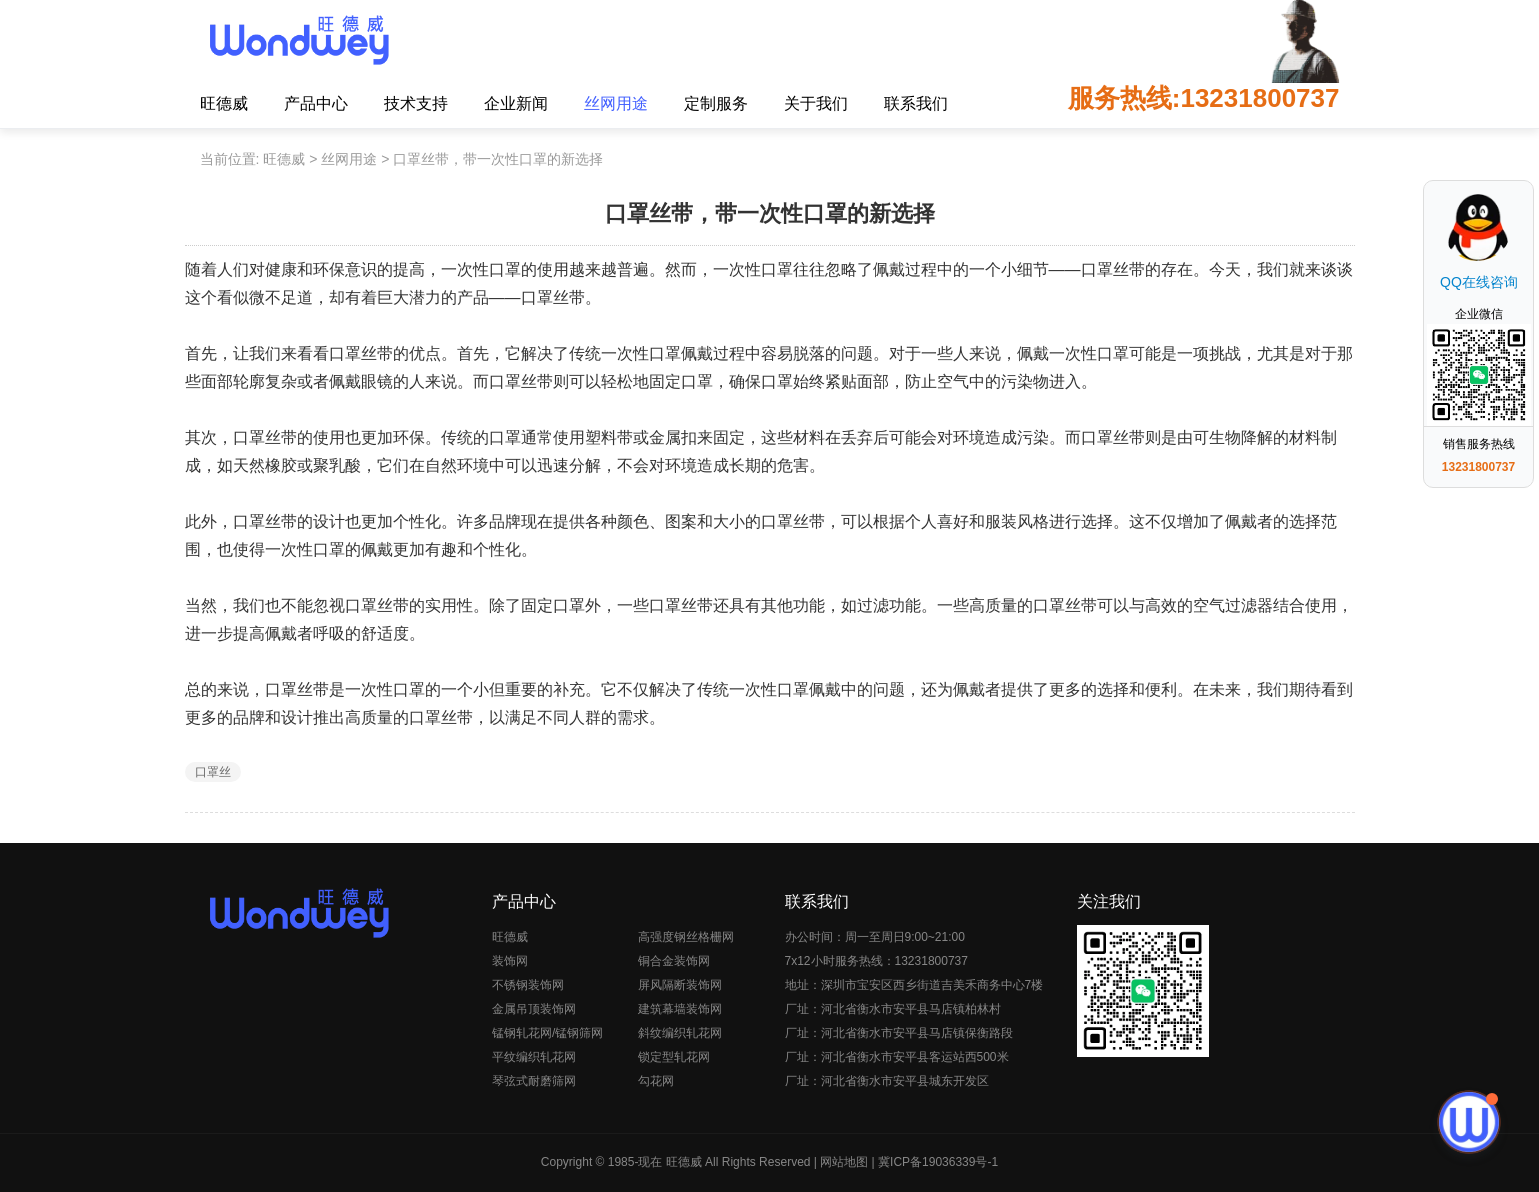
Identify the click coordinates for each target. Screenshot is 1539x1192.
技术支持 (416, 103)
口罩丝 (213, 772)
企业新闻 (516, 103)
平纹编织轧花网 (534, 1057)
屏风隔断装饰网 (680, 985)
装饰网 (510, 961)
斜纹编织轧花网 (680, 1033)
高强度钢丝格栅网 (686, 937)
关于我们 (816, 103)
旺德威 (224, 103)
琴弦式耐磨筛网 (534, 1081)
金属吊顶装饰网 (534, 1009)
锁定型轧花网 (674, 1057)
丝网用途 (616, 103)
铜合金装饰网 (674, 961)
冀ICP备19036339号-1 (938, 1162)
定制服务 (716, 103)
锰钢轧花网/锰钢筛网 (547, 1033)
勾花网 (656, 1081)
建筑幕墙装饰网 (680, 1009)
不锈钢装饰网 (528, 985)
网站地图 (844, 1162)
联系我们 (916, 103)
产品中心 (316, 103)
